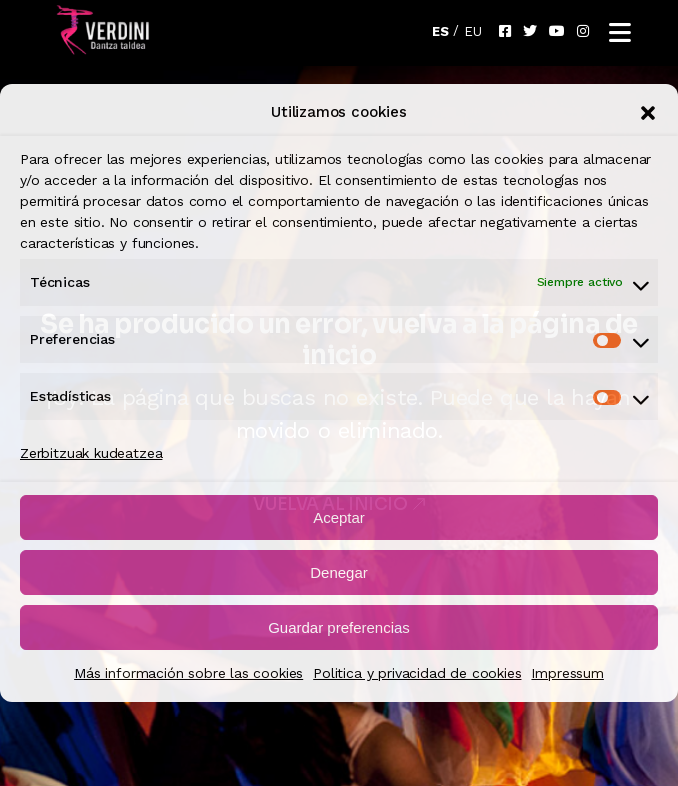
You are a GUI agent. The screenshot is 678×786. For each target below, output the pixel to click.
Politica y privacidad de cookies (417, 673)
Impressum (567, 673)
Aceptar (339, 517)
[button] (648, 113)
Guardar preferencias (339, 627)
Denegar (339, 572)
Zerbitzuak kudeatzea (91, 453)
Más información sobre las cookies (188, 673)
